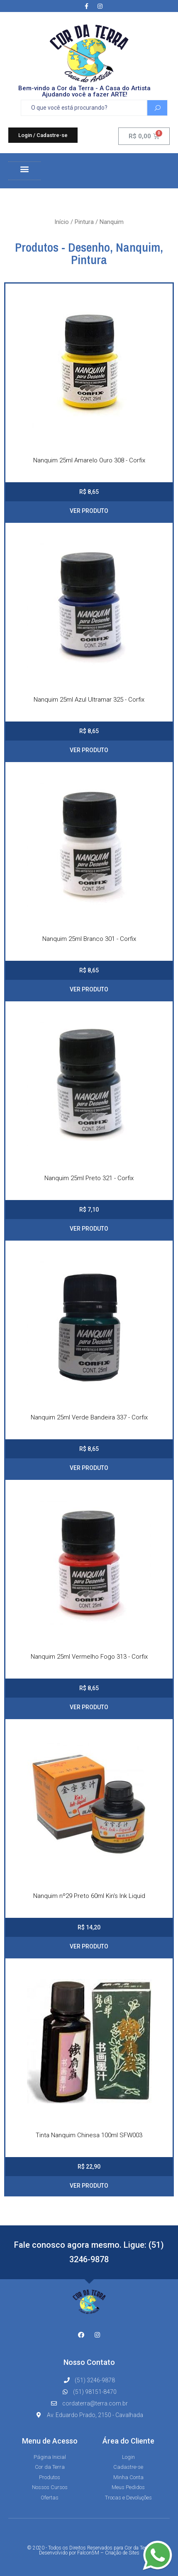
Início (61, 222)
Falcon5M (88, 2553)
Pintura (84, 222)
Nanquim (138, 247)
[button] (43, 135)
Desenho (89, 247)
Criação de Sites (122, 2553)
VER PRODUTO (89, 511)
